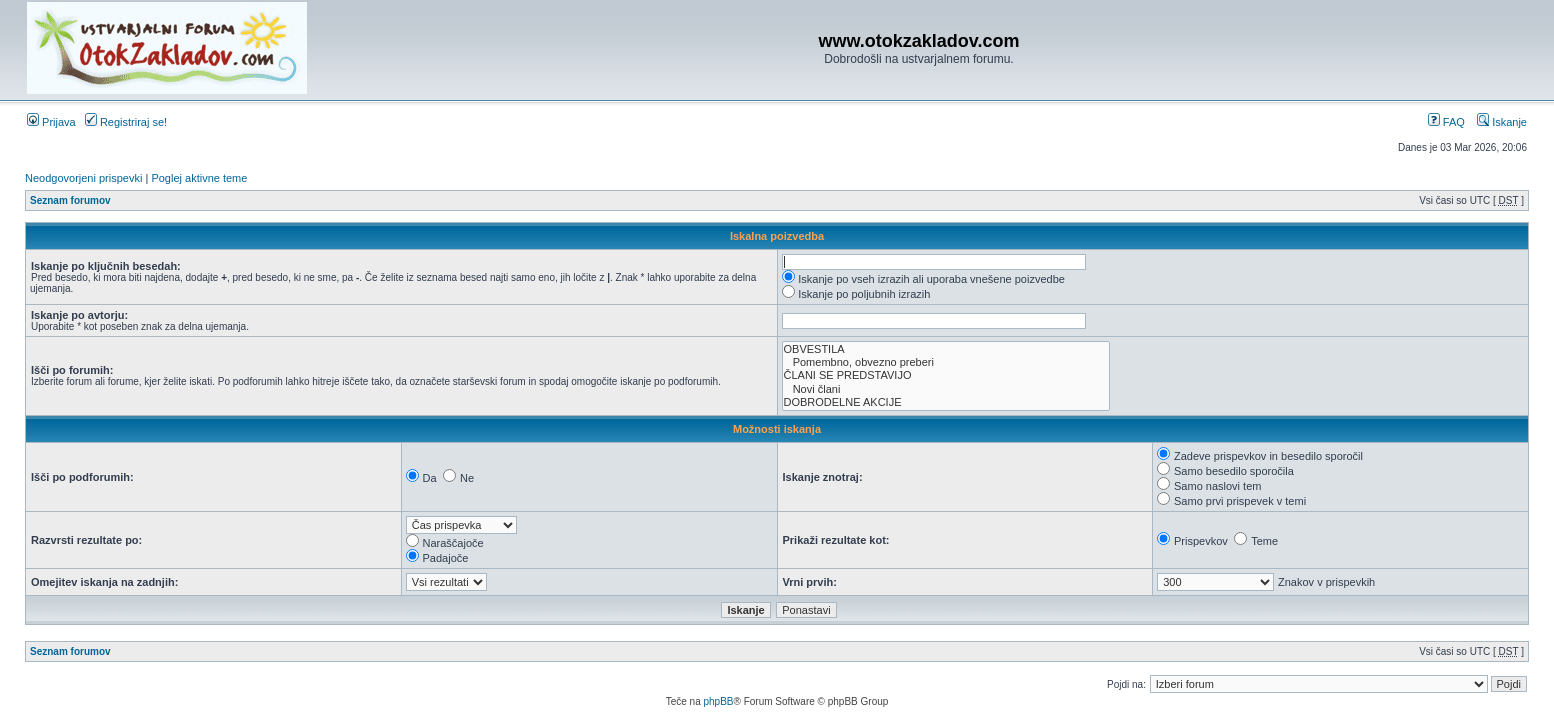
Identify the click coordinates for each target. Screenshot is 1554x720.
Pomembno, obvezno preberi (946, 362)
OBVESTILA (946, 349)
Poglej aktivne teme (199, 178)
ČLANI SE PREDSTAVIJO (946, 375)
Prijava (51, 122)
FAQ (1446, 122)
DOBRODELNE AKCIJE (946, 402)
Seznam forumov (70, 200)
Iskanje (1502, 122)
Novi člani (946, 389)
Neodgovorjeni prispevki (83, 178)
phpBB (718, 701)
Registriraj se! (126, 122)
